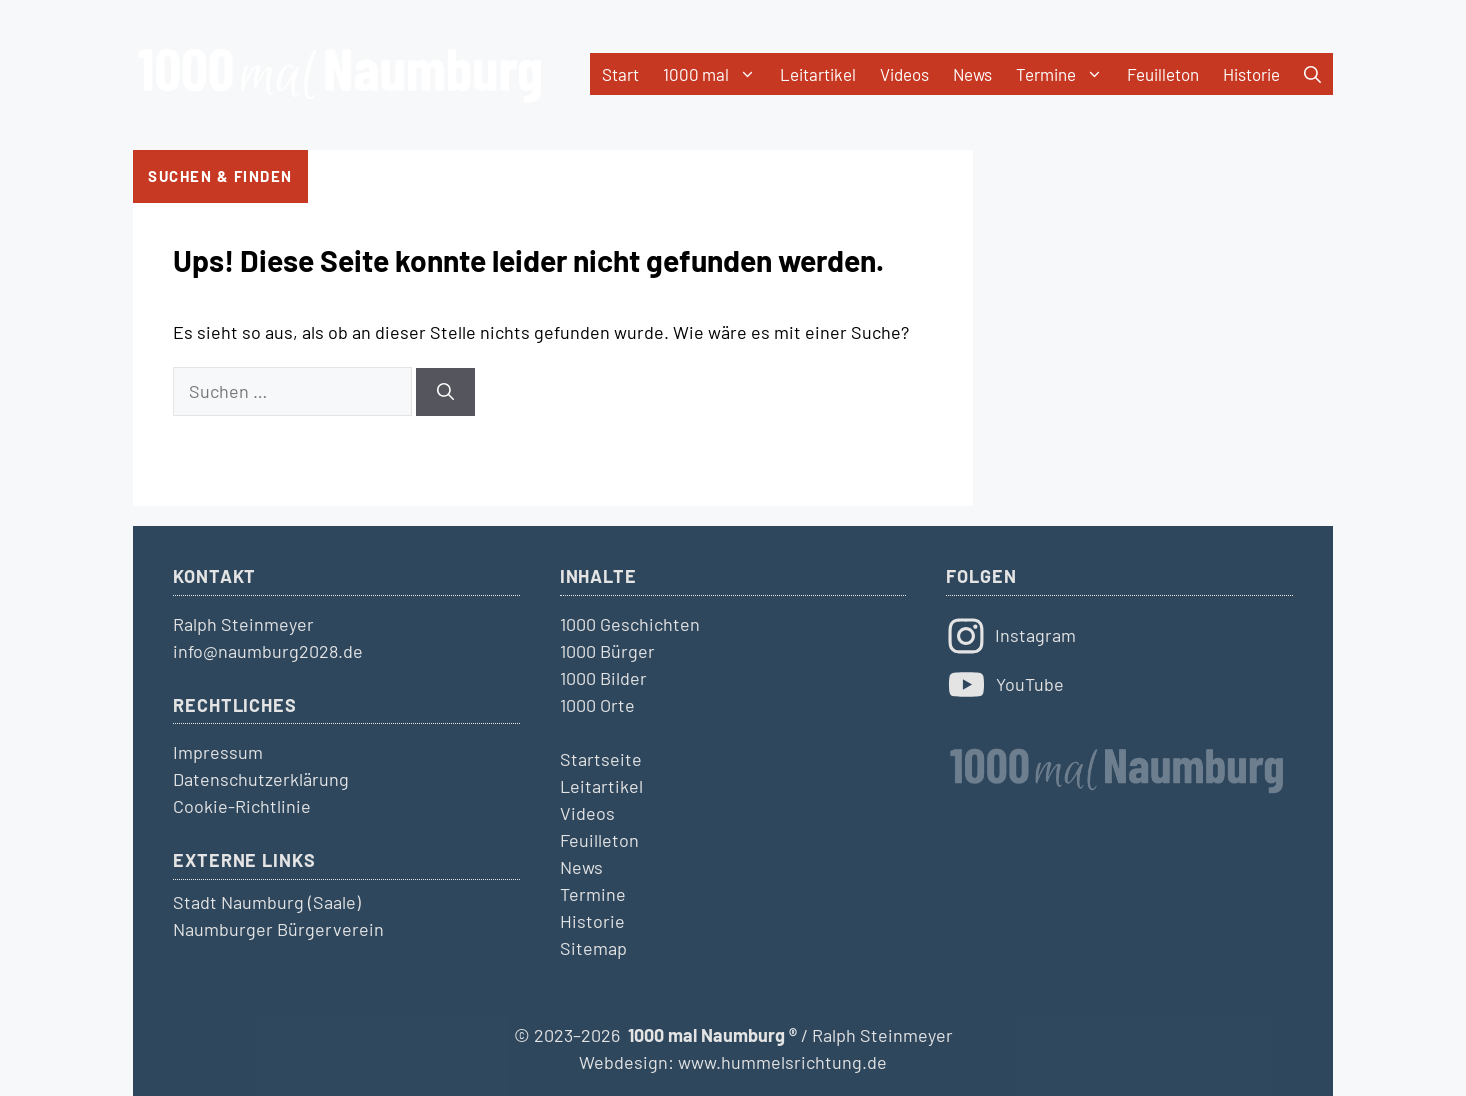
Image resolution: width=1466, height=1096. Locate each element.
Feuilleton (1163, 74)
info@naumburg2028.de (268, 651)
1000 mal (715, 74)
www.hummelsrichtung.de (782, 1062)
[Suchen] (445, 392)
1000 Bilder (603, 678)
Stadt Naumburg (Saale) (267, 902)
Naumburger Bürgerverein (278, 929)
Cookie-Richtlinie (242, 806)
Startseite (601, 759)
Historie (1251, 74)
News (972, 74)
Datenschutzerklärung (261, 779)
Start (620, 74)
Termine (1065, 74)
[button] (1312, 74)
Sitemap (593, 948)
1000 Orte (597, 705)
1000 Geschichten (630, 624)
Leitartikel (818, 74)
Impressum (218, 752)
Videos (904, 74)
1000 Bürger (607, 651)
